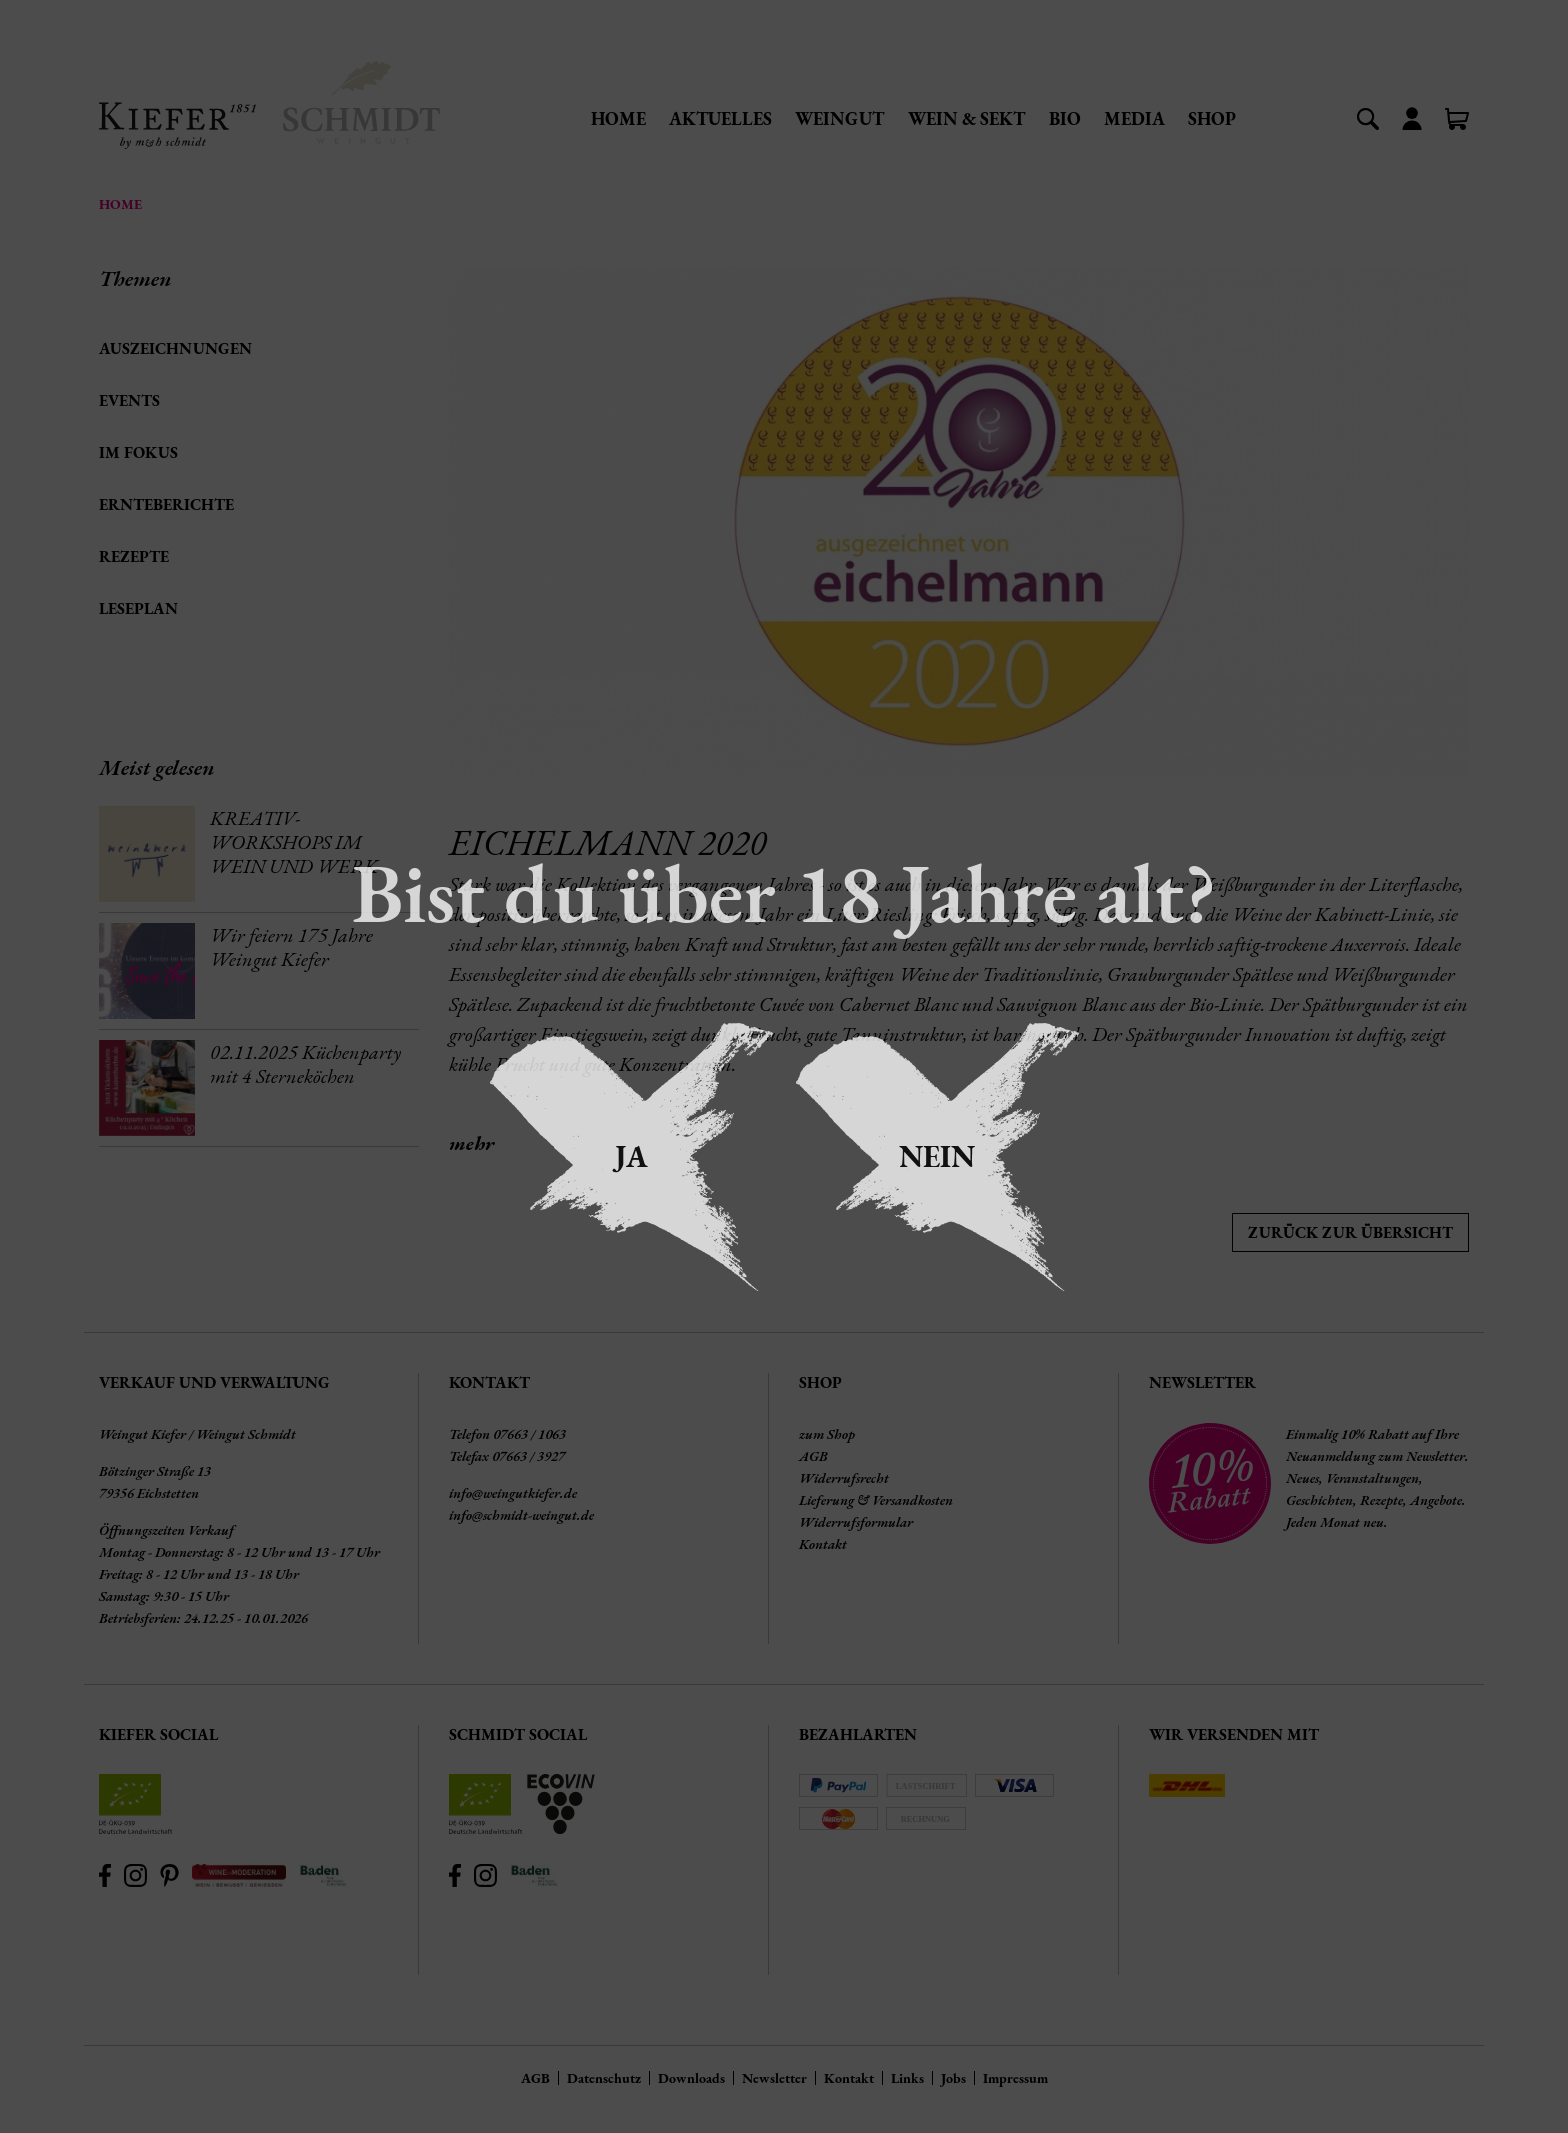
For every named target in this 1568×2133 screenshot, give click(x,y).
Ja (631, 1156)
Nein (937, 1156)
